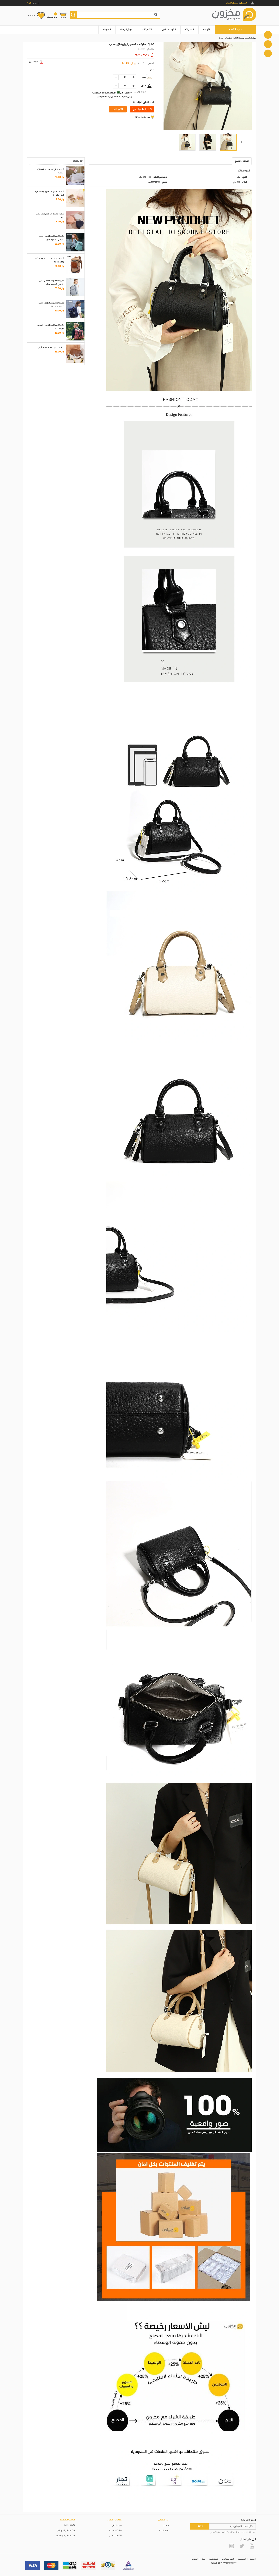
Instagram (232, 2546)
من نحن (166, 2525)
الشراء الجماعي (169, 29)
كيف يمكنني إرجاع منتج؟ (66, 2530)
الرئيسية (206, 29)
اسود (144, 77)
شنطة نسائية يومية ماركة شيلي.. (50, 347)
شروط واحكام (117, 2525)
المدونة (107, 29)
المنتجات (189, 29)
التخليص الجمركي (115, 2535)
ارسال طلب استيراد (142, 54)
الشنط (236, 38)
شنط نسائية (228, 38)
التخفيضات (147, 29)
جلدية (221, 38)
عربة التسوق (52, 15)
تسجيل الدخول (232, 3)
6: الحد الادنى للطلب (143, 102)
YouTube (252, 2546)
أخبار (203, 2559)
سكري (143, 86)
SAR (144, 63)
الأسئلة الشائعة (69, 2525)
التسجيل (243, 3)
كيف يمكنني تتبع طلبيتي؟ (65, 2535)
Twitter (242, 2546)
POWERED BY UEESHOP (224, 2563)
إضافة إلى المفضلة (142, 117)
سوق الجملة (126, 29)
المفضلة (31, 15)
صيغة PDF (36, 62)
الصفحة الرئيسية (244, 38)
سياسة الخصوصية (115, 2530)
